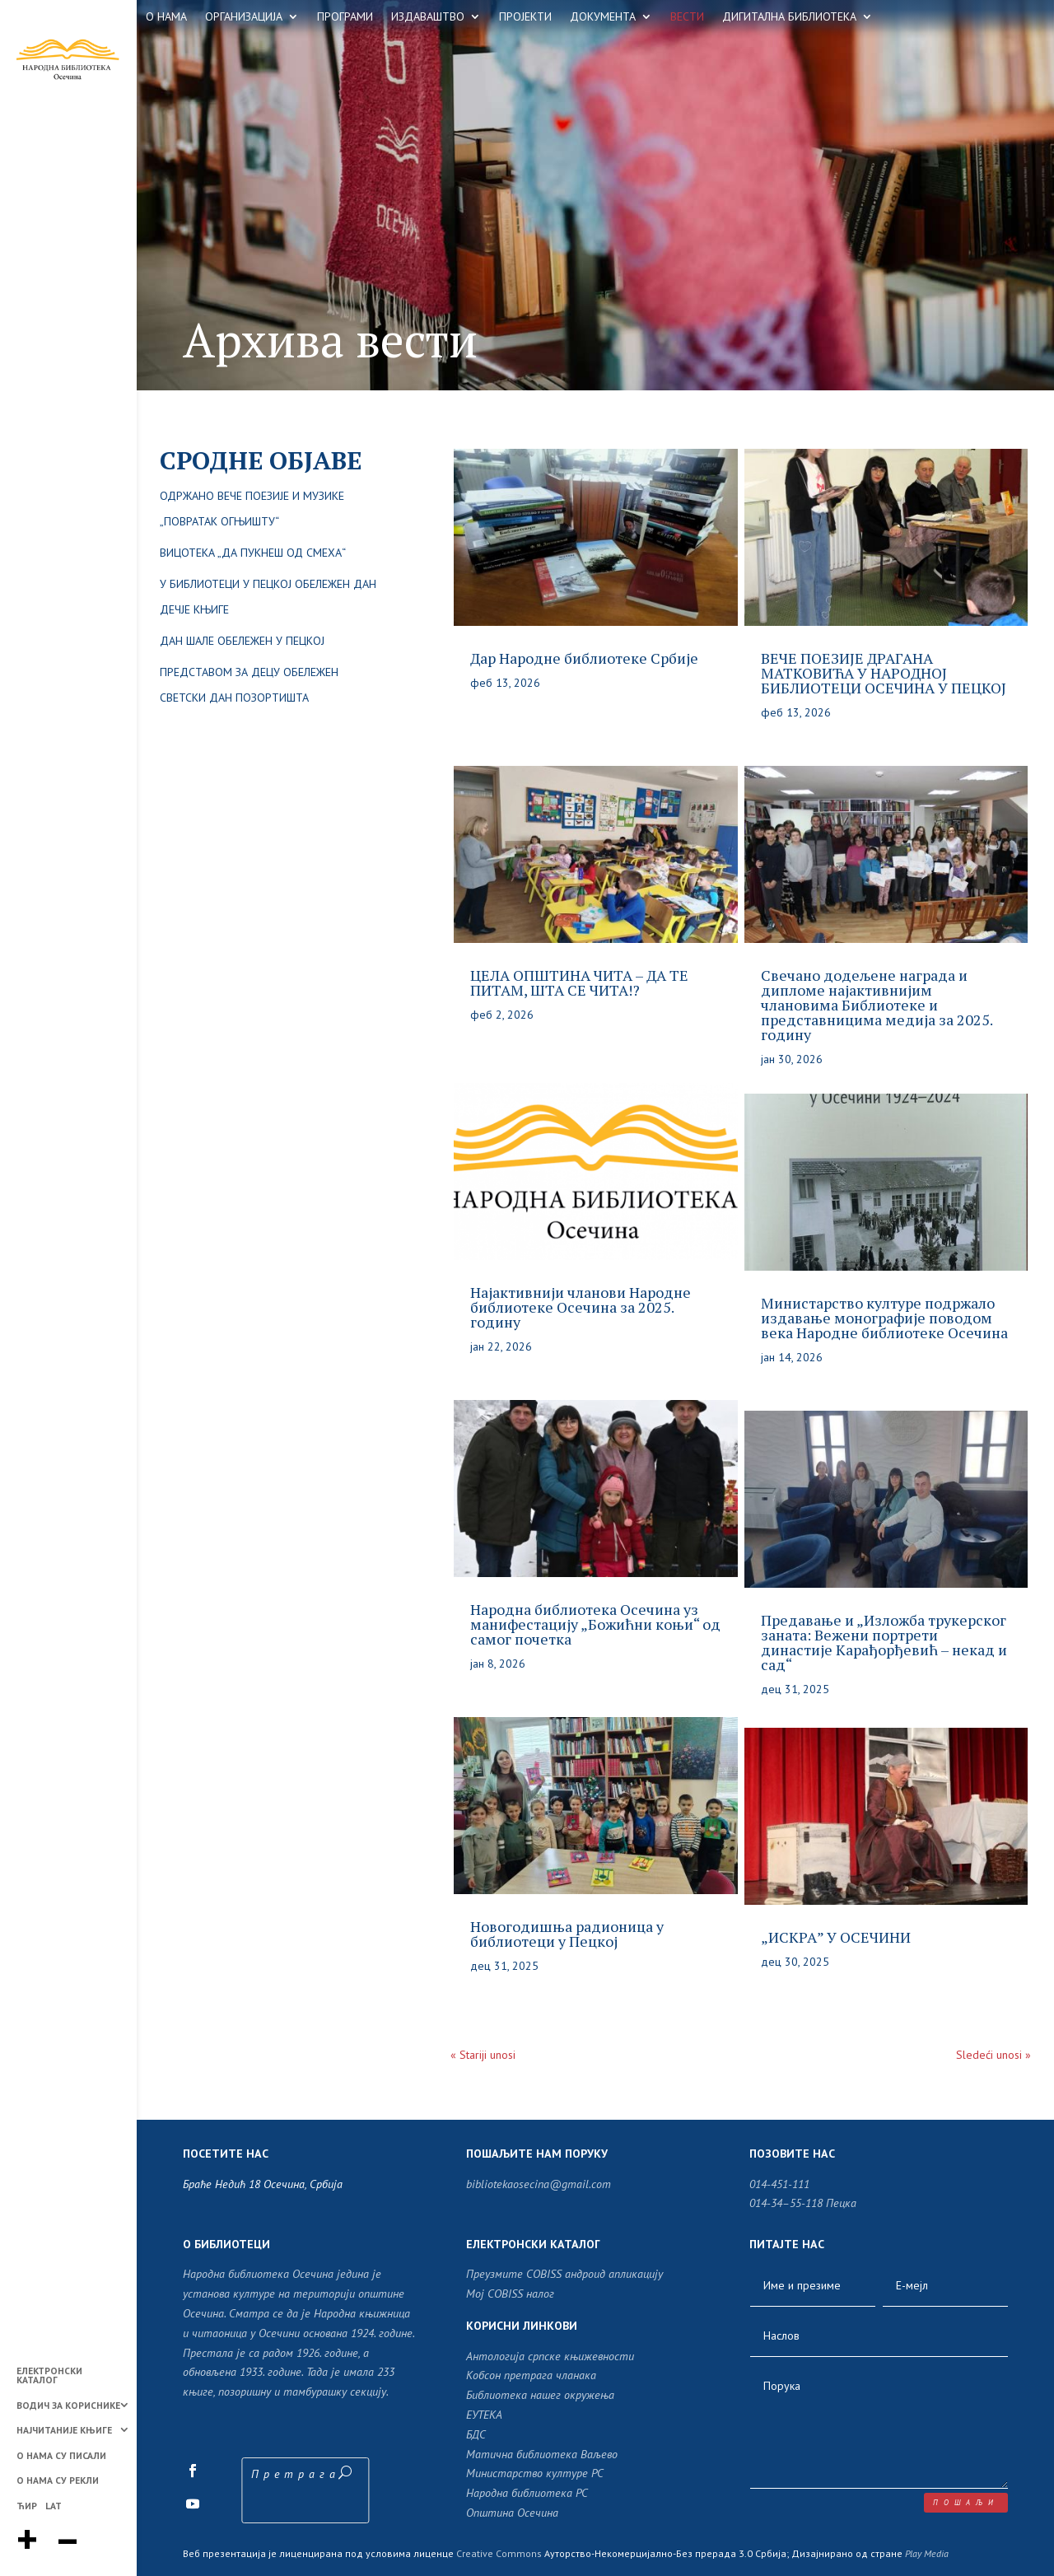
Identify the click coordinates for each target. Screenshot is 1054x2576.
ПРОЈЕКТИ (525, 17)
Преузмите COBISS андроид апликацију (564, 2273)
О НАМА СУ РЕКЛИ (57, 2481)
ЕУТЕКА (484, 2414)
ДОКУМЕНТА (603, 17)
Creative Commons (499, 2553)
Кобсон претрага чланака (531, 2375)
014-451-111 (779, 2184)
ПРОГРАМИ (345, 17)
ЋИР (26, 2506)
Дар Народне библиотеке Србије (584, 658)
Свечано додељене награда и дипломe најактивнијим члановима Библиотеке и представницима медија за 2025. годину (876, 1004)
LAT (53, 2506)
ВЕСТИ (687, 17)
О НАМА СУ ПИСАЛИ (61, 2456)
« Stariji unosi (482, 2054)
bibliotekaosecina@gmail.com (538, 2184)
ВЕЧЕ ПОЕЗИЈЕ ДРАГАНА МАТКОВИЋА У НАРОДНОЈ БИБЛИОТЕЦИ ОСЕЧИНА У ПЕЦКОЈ (883, 673)
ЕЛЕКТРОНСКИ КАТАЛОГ (49, 2376)
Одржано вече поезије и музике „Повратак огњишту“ (252, 508)
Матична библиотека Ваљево (542, 2454)
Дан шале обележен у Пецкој (242, 640)
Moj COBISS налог (510, 2293)
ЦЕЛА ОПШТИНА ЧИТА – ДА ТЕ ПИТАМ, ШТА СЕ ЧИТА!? (579, 982)
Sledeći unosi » (993, 2054)
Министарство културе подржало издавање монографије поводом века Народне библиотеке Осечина (884, 1317)
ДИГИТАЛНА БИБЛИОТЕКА (789, 17)
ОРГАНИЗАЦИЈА (243, 17)
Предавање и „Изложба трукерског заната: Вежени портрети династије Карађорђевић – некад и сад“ (884, 1642)
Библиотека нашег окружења (540, 2394)
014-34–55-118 (786, 2203)
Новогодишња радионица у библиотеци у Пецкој (567, 1933)
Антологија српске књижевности (550, 2356)
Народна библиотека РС (527, 2492)
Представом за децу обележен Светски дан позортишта (249, 685)
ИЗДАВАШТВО (427, 17)
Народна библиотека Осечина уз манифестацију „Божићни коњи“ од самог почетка (595, 1624)
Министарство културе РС (535, 2473)
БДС (476, 2434)
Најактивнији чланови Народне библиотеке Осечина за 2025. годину (580, 1307)
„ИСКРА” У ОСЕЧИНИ (836, 1937)
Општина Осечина (512, 2512)
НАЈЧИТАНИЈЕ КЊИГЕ (64, 2430)
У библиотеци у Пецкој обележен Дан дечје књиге (268, 596)
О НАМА (166, 17)
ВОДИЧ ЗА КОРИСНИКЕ (68, 2406)
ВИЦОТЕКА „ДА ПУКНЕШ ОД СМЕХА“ (253, 552)
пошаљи (966, 2502)
